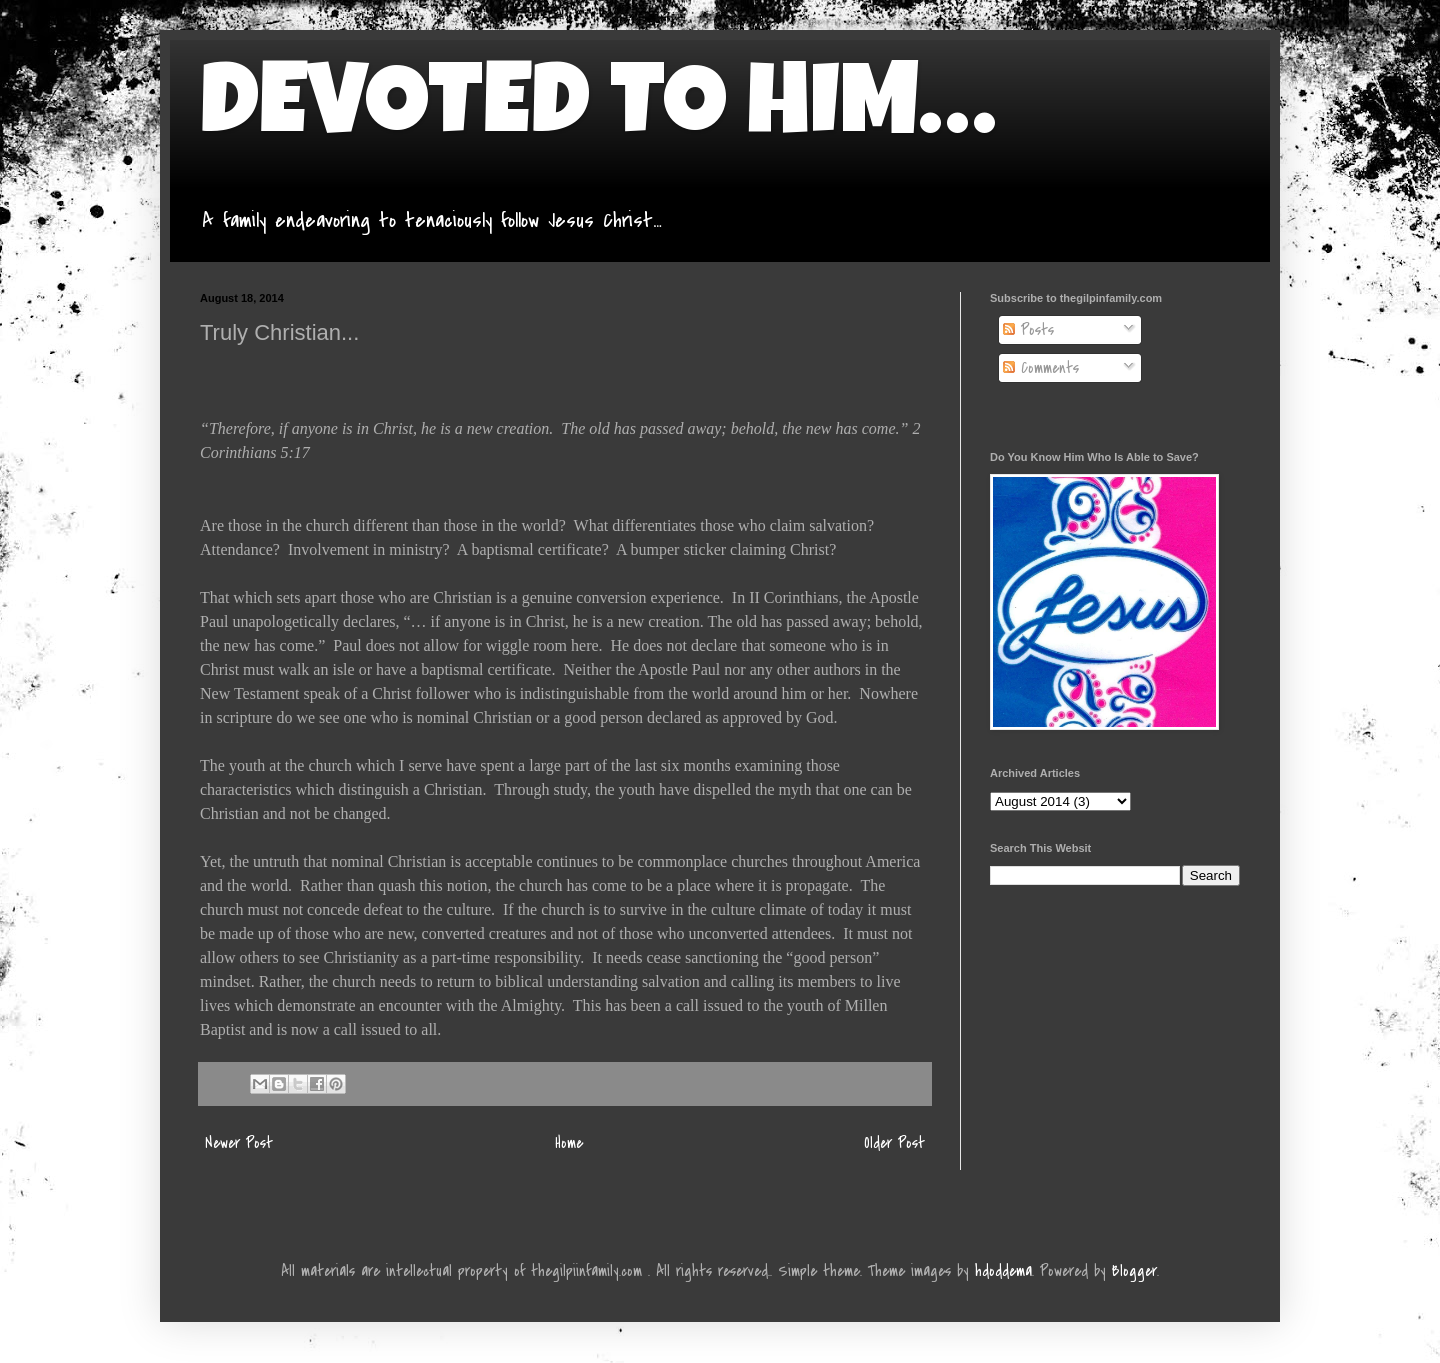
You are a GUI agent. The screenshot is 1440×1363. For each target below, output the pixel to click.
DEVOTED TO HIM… (598, 112)
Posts (1028, 330)
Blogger (1134, 1271)
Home (569, 1143)
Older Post (894, 1143)
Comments (1041, 368)
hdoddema (1003, 1271)
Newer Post (239, 1143)
